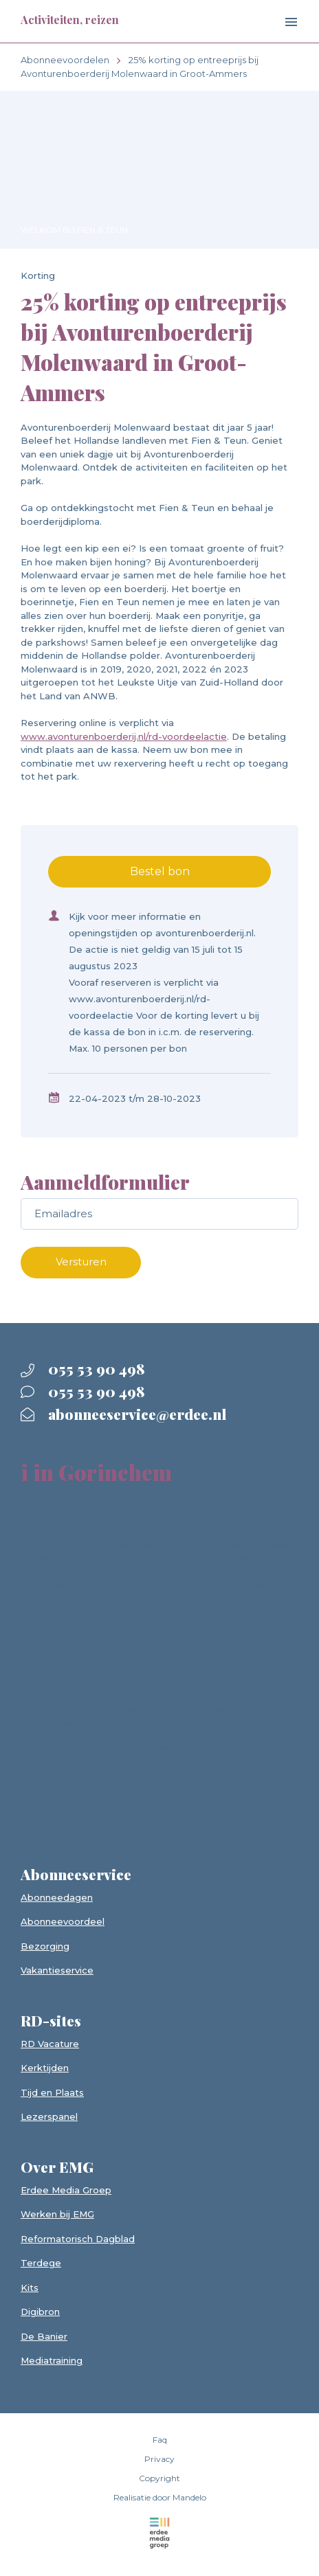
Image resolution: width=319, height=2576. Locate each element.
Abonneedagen (57, 1897)
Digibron (40, 2311)
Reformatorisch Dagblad (78, 2238)
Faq (160, 2439)
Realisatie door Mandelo (159, 2497)
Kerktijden (45, 2067)
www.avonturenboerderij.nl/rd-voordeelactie (124, 736)
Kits (29, 2287)
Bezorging (45, 1946)
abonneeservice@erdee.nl (123, 1413)
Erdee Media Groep (66, 2189)
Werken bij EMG (57, 2213)
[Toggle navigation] (279, 22)
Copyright (159, 2478)
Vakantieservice (57, 1970)
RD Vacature (50, 2043)
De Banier (44, 2336)
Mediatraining (51, 2360)
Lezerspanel (49, 2116)
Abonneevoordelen (65, 59)
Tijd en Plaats (52, 2092)
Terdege (41, 2262)
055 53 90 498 (83, 1368)
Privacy (159, 2459)
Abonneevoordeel (62, 1921)
